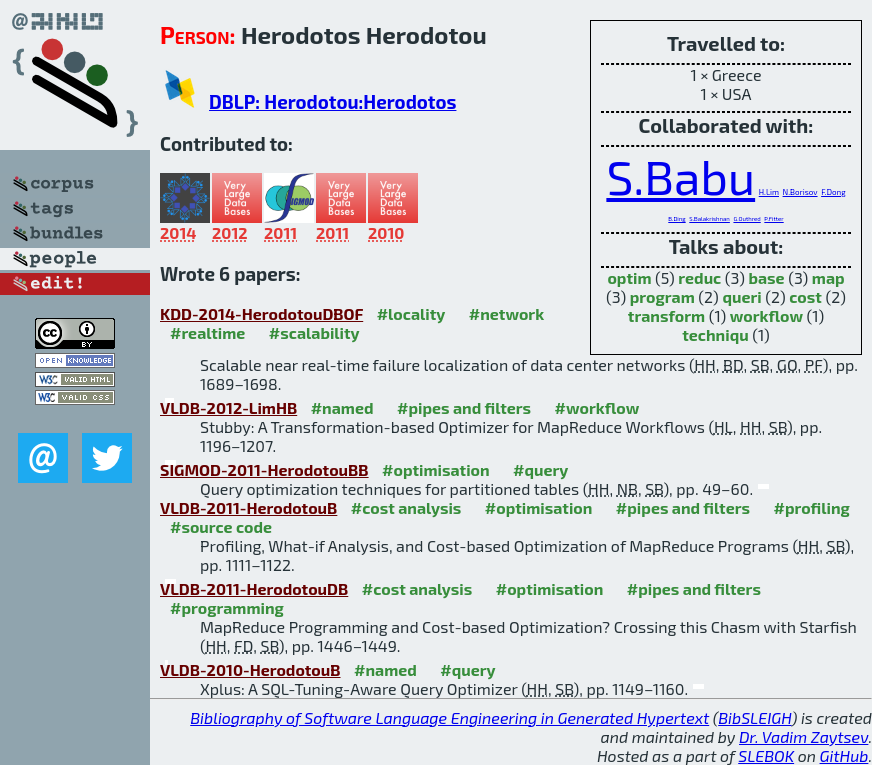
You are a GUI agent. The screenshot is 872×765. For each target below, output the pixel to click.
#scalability (314, 332)
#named (342, 407)
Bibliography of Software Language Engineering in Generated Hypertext (449, 717)
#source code (221, 526)
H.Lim (769, 192)
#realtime (207, 332)
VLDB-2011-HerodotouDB (254, 588)
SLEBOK (766, 755)
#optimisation (436, 469)
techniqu (715, 334)
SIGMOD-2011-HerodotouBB (264, 469)
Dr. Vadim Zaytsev (803, 736)
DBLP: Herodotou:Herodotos (332, 101)
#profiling (811, 507)
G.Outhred (746, 218)
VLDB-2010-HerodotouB (250, 669)
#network (506, 313)
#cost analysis (406, 507)
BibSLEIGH (754, 717)
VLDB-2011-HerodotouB (248, 507)
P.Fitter (773, 218)
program (662, 296)
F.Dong (833, 192)
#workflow (597, 407)
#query (540, 469)
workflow (766, 315)
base (766, 277)
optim (629, 277)
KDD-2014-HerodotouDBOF (261, 313)
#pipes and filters (464, 407)
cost (805, 296)
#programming (227, 607)
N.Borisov (800, 192)
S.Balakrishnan (709, 218)
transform (666, 315)
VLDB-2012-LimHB (228, 407)
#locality (411, 313)
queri (741, 296)
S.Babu (680, 176)
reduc (699, 277)
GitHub (844, 755)
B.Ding (676, 218)
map (828, 277)
